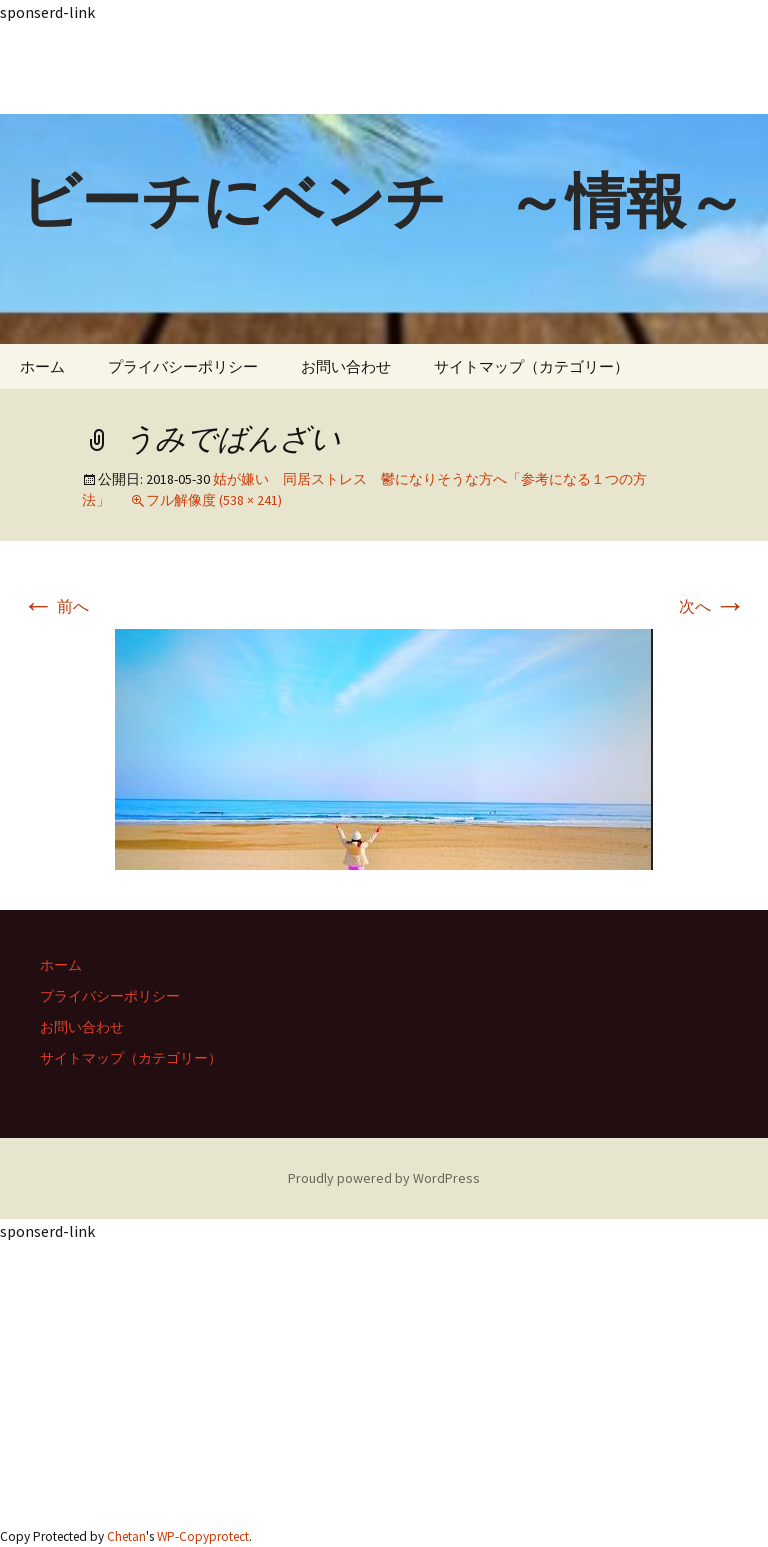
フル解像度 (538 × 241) (214, 500)
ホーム (42, 366)
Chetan (126, 1536)
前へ (55, 606)
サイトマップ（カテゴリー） (531, 366)
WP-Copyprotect (203, 1536)
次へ (712, 606)
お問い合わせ (346, 366)
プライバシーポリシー (183, 366)
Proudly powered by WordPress (384, 1178)
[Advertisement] (384, 69)
